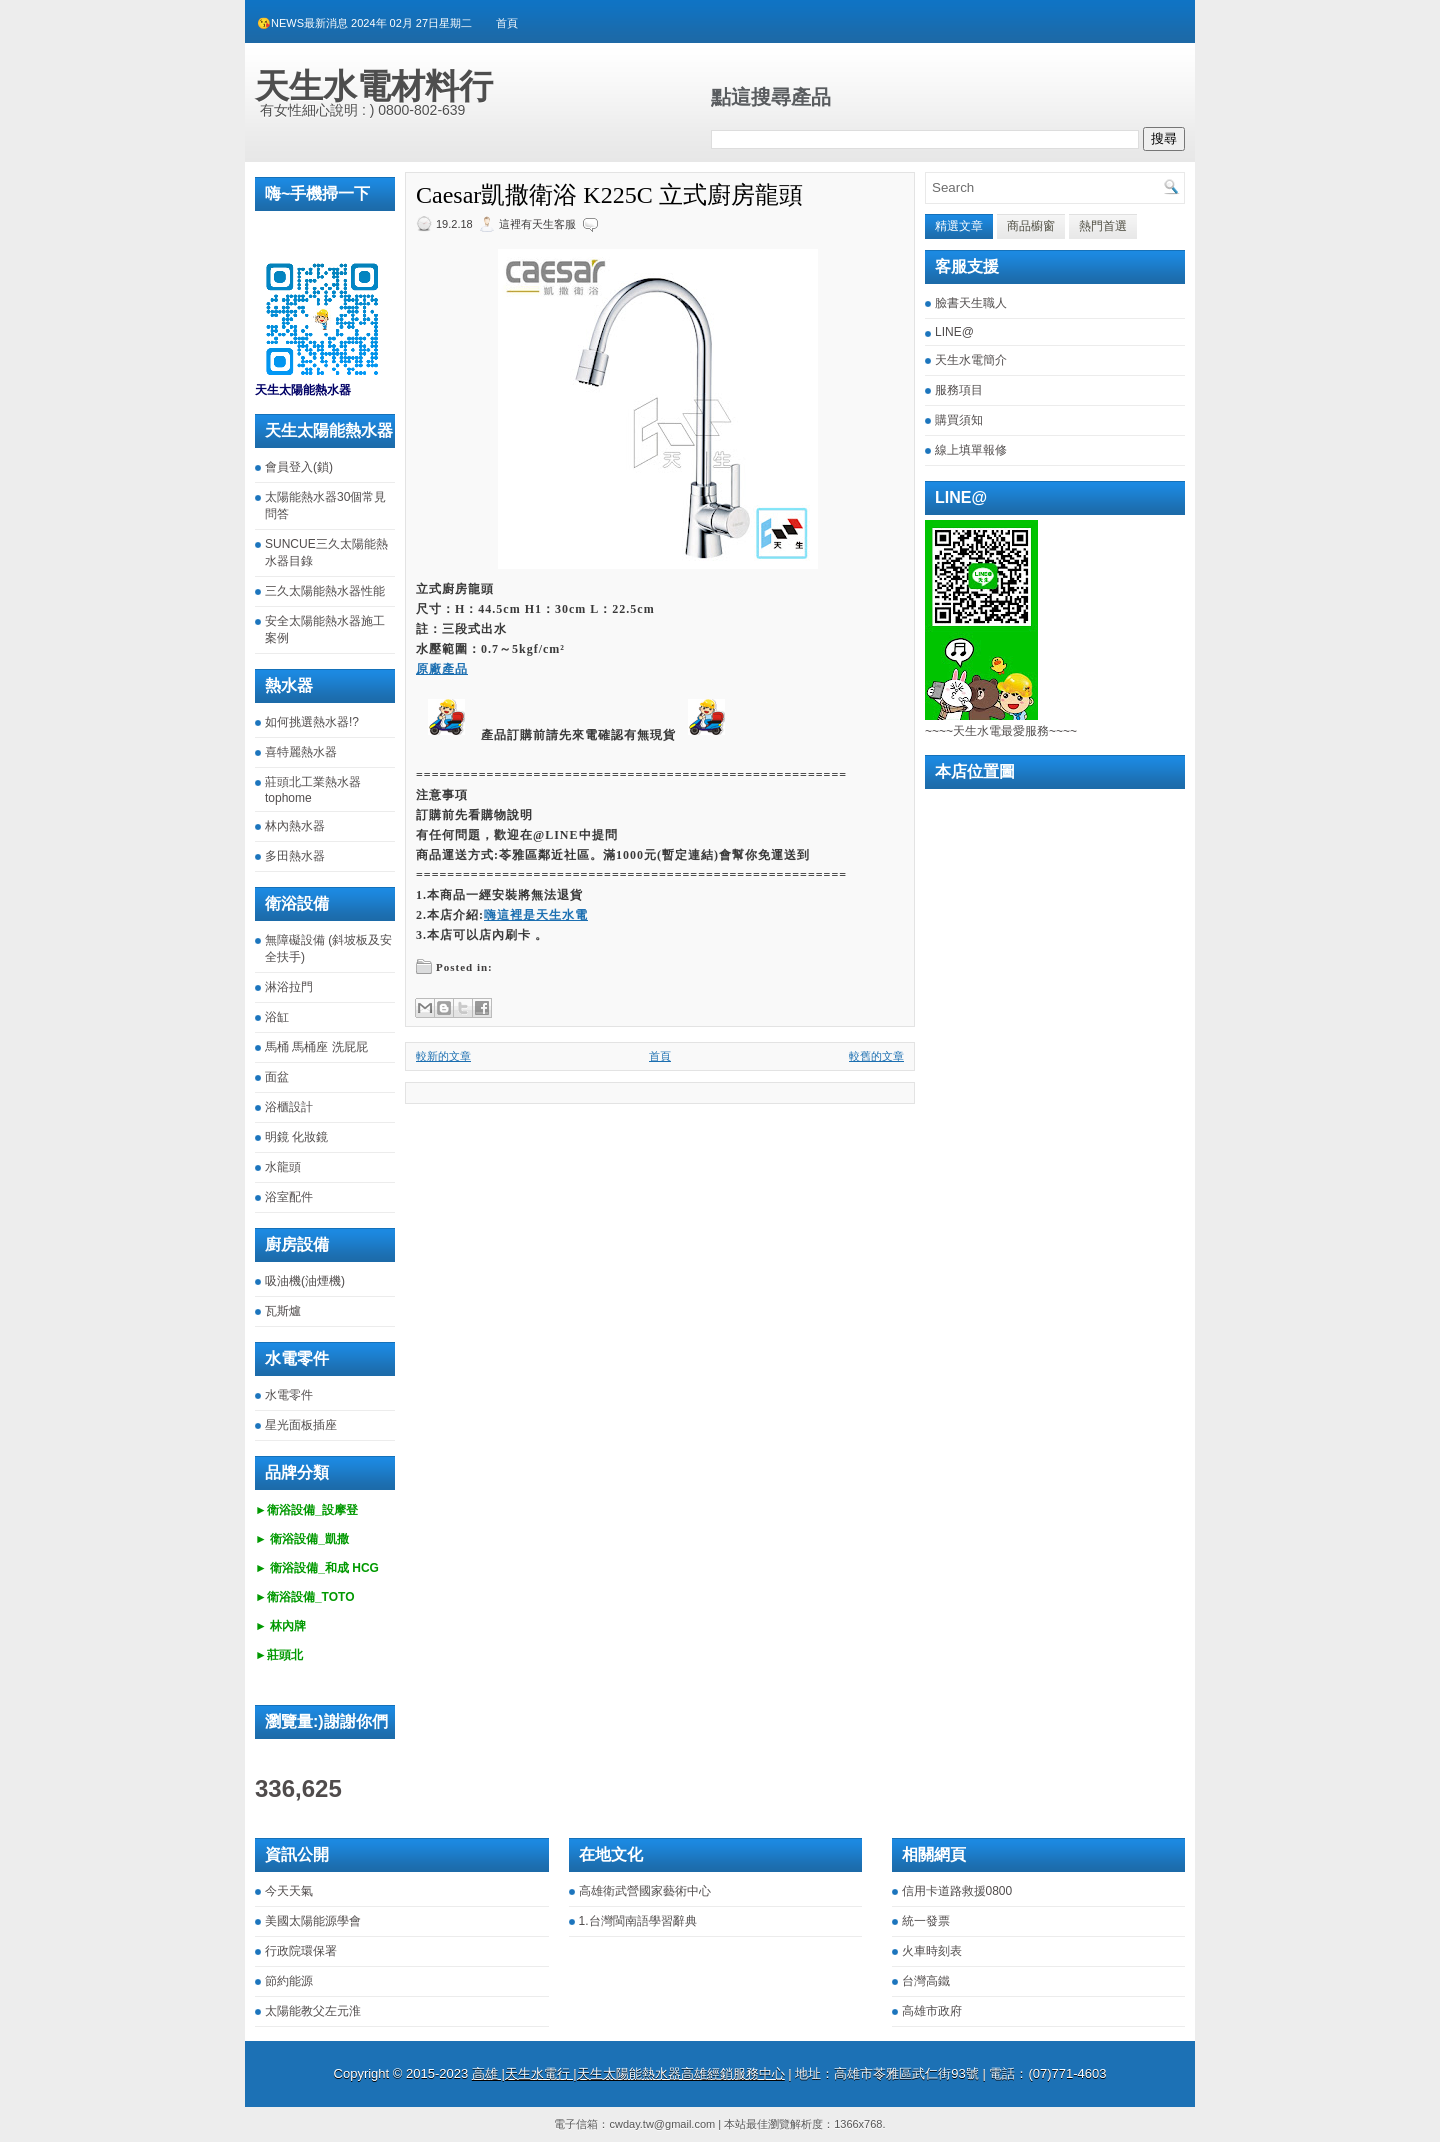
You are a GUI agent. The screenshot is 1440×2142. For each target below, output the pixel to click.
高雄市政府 (932, 2011)
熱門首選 (1103, 226)
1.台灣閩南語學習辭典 (638, 1921)
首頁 (507, 23)
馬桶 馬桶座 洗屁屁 (316, 1047)
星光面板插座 (301, 1425)
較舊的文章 (876, 1056)
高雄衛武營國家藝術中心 (645, 1891)
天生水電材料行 (374, 86)
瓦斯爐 (283, 1311)
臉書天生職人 (971, 303)
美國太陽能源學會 (313, 1921)
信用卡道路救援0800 (957, 1891)
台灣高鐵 (926, 1981)
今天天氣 (289, 1891)
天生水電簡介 (971, 360)
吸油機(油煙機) (305, 1281)
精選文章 (959, 226)
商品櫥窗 (1031, 226)
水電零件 (289, 1395)
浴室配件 (289, 1197)
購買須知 (959, 420)
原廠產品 (442, 669)
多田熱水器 (295, 856)
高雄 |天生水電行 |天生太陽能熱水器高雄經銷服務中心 (628, 2073)
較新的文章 (443, 1056)
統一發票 (926, 1921)
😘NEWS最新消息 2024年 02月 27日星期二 (364, 23)
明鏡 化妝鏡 (296, 1137)
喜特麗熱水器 (301, 752)
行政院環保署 (301, 1951)
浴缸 (277, 1017)
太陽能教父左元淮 (313, 2011)
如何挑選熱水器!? (312, 722)
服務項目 (959, 390)
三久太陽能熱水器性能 (325, 591)
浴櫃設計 (289, 1107)
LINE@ (954, 332)
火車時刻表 (932, 1951)
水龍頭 (283, 1167)
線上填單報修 (971, 450)
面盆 (277, 1077)
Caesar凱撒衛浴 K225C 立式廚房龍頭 (609, 195)
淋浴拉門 (289, 987)
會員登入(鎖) (299, 467)
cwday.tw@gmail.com (662, 2124)
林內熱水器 (295, 826)
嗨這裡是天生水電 (536, 915)
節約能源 (289, 1981)
